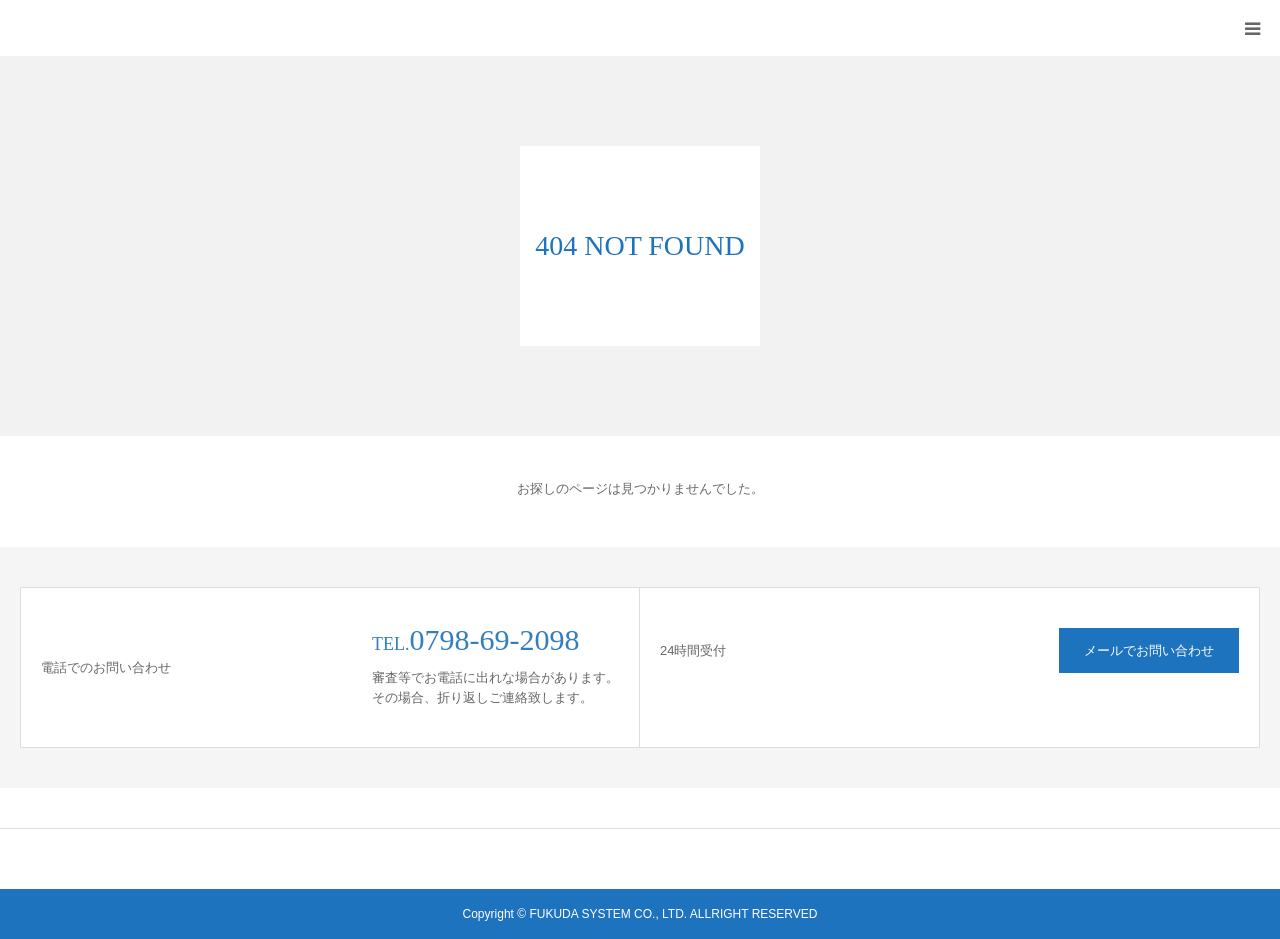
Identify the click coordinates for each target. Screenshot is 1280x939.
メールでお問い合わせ (1149, 650)
